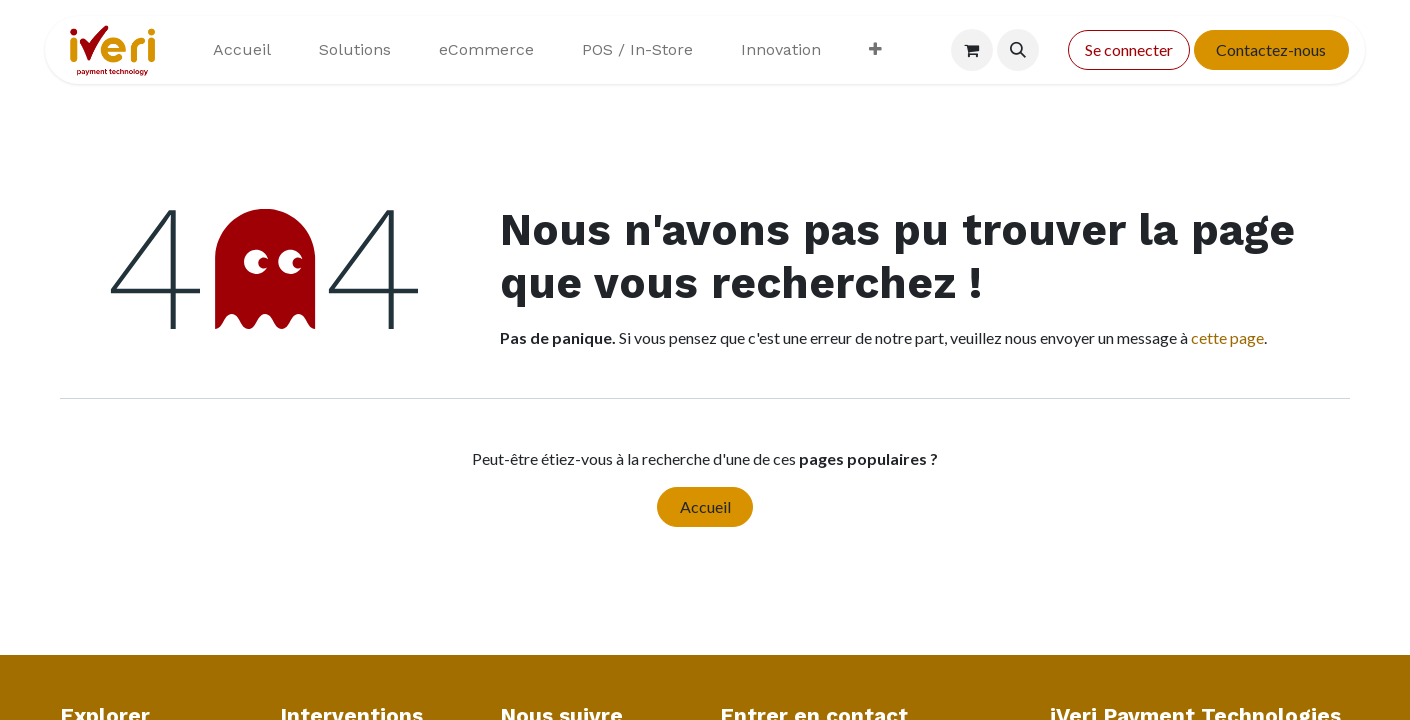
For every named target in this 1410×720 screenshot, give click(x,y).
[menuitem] (242, 50)
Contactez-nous (1271, 49)
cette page (1227, 337)
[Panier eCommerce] (972, 50)
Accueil (705, 506)
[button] (1018, 50)
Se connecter (1129, 49)
